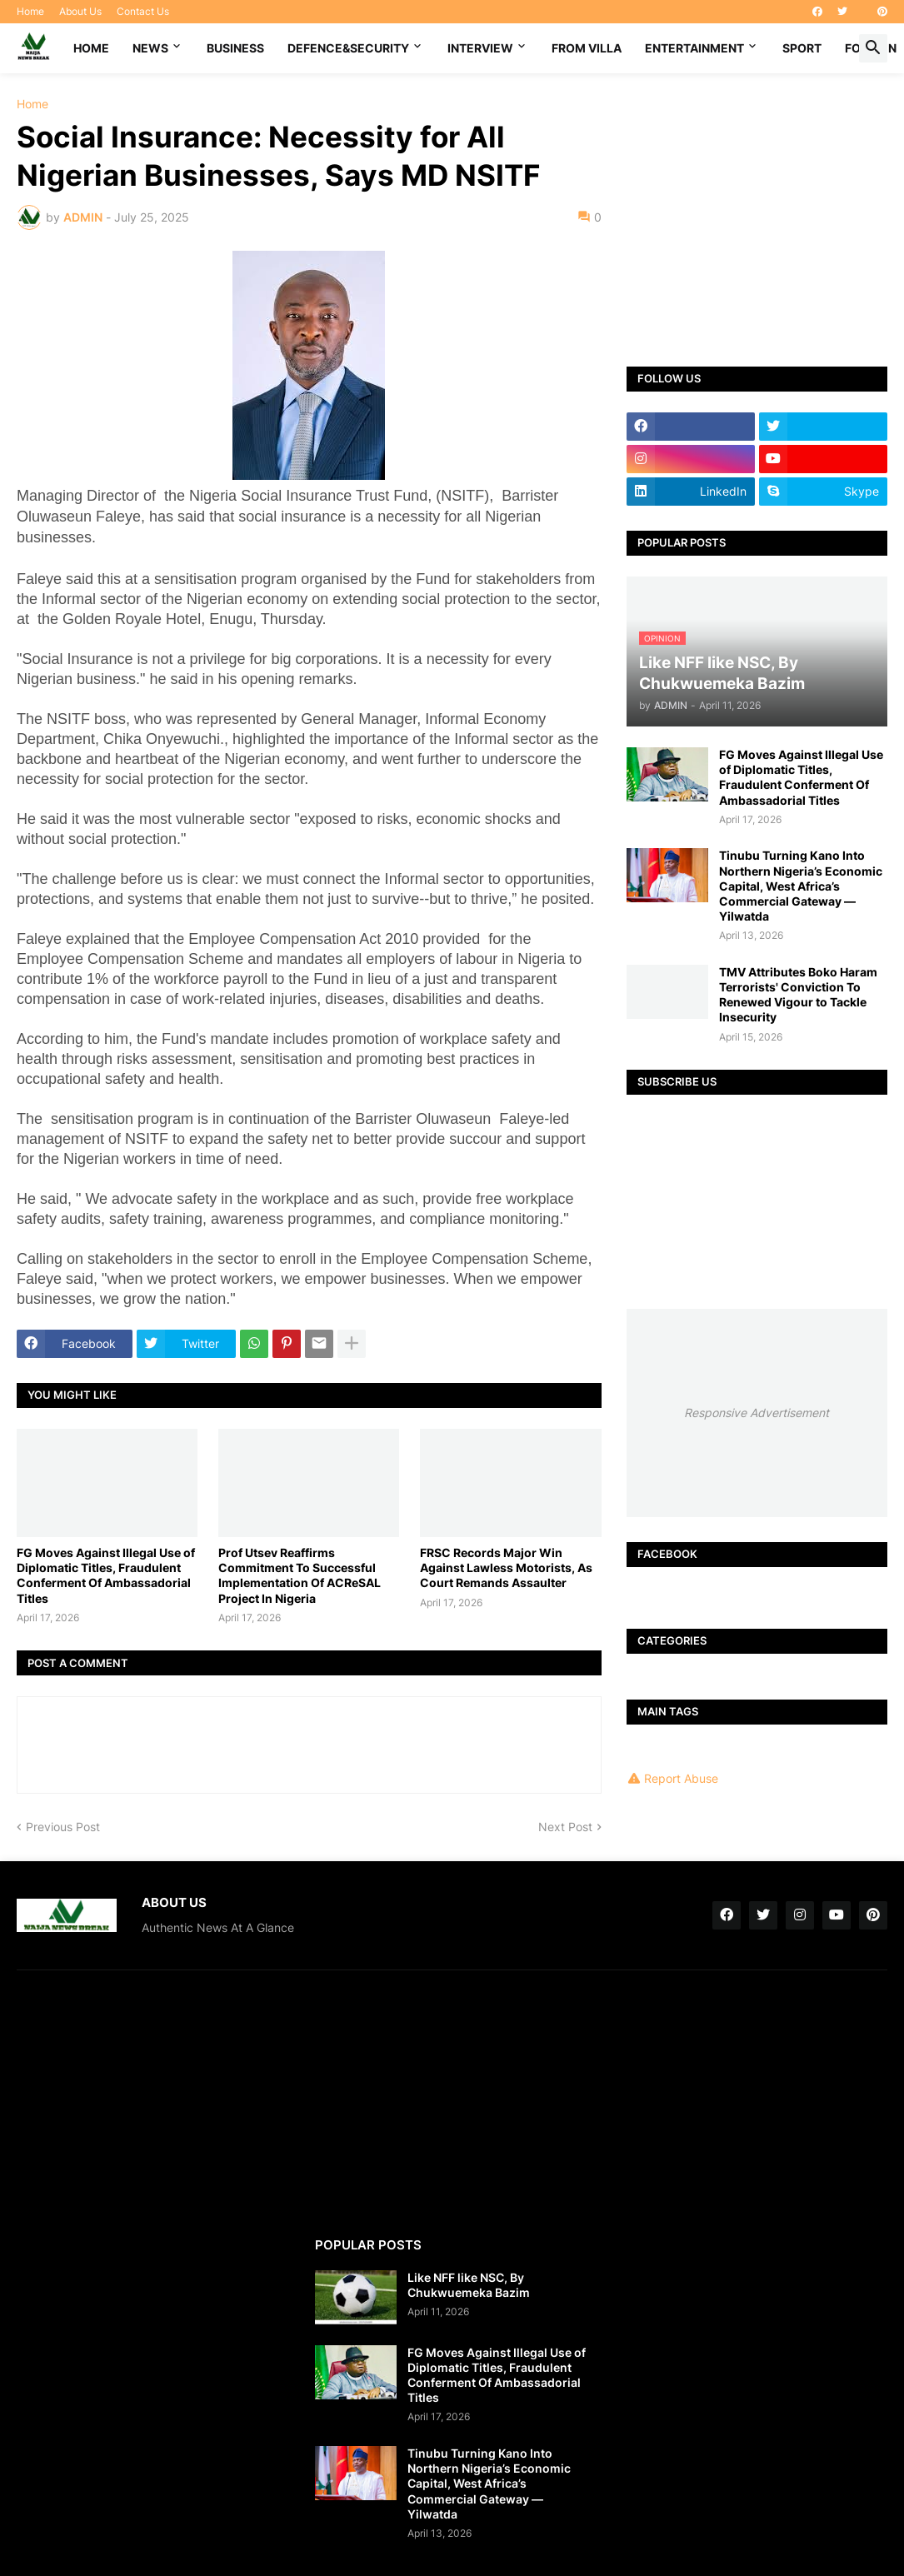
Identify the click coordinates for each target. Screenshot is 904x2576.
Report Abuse (681, 1778)
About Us (80, 11)
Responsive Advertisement (756, 1412)
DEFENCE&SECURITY (348, 48)
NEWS (150, 48)
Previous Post (63, 1827)
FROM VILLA (587, 48)
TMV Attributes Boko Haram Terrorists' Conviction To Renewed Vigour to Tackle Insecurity (798, 995)
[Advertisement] (757, 207)
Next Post (565, 1827)
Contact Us (143, 11)
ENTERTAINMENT (694, 48)
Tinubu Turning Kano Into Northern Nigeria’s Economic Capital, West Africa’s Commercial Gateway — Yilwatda (800, 885)
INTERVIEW (480, 48)
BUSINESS (235, 48)
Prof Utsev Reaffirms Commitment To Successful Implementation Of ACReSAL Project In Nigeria (299, 1575)
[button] (873, 48)
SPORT (802, 48)
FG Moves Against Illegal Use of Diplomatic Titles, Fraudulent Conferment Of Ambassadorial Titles (106, 1575)
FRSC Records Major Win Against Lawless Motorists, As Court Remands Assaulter (506, 1567)
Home (30, 11)
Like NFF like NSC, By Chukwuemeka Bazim (468, 2284)
